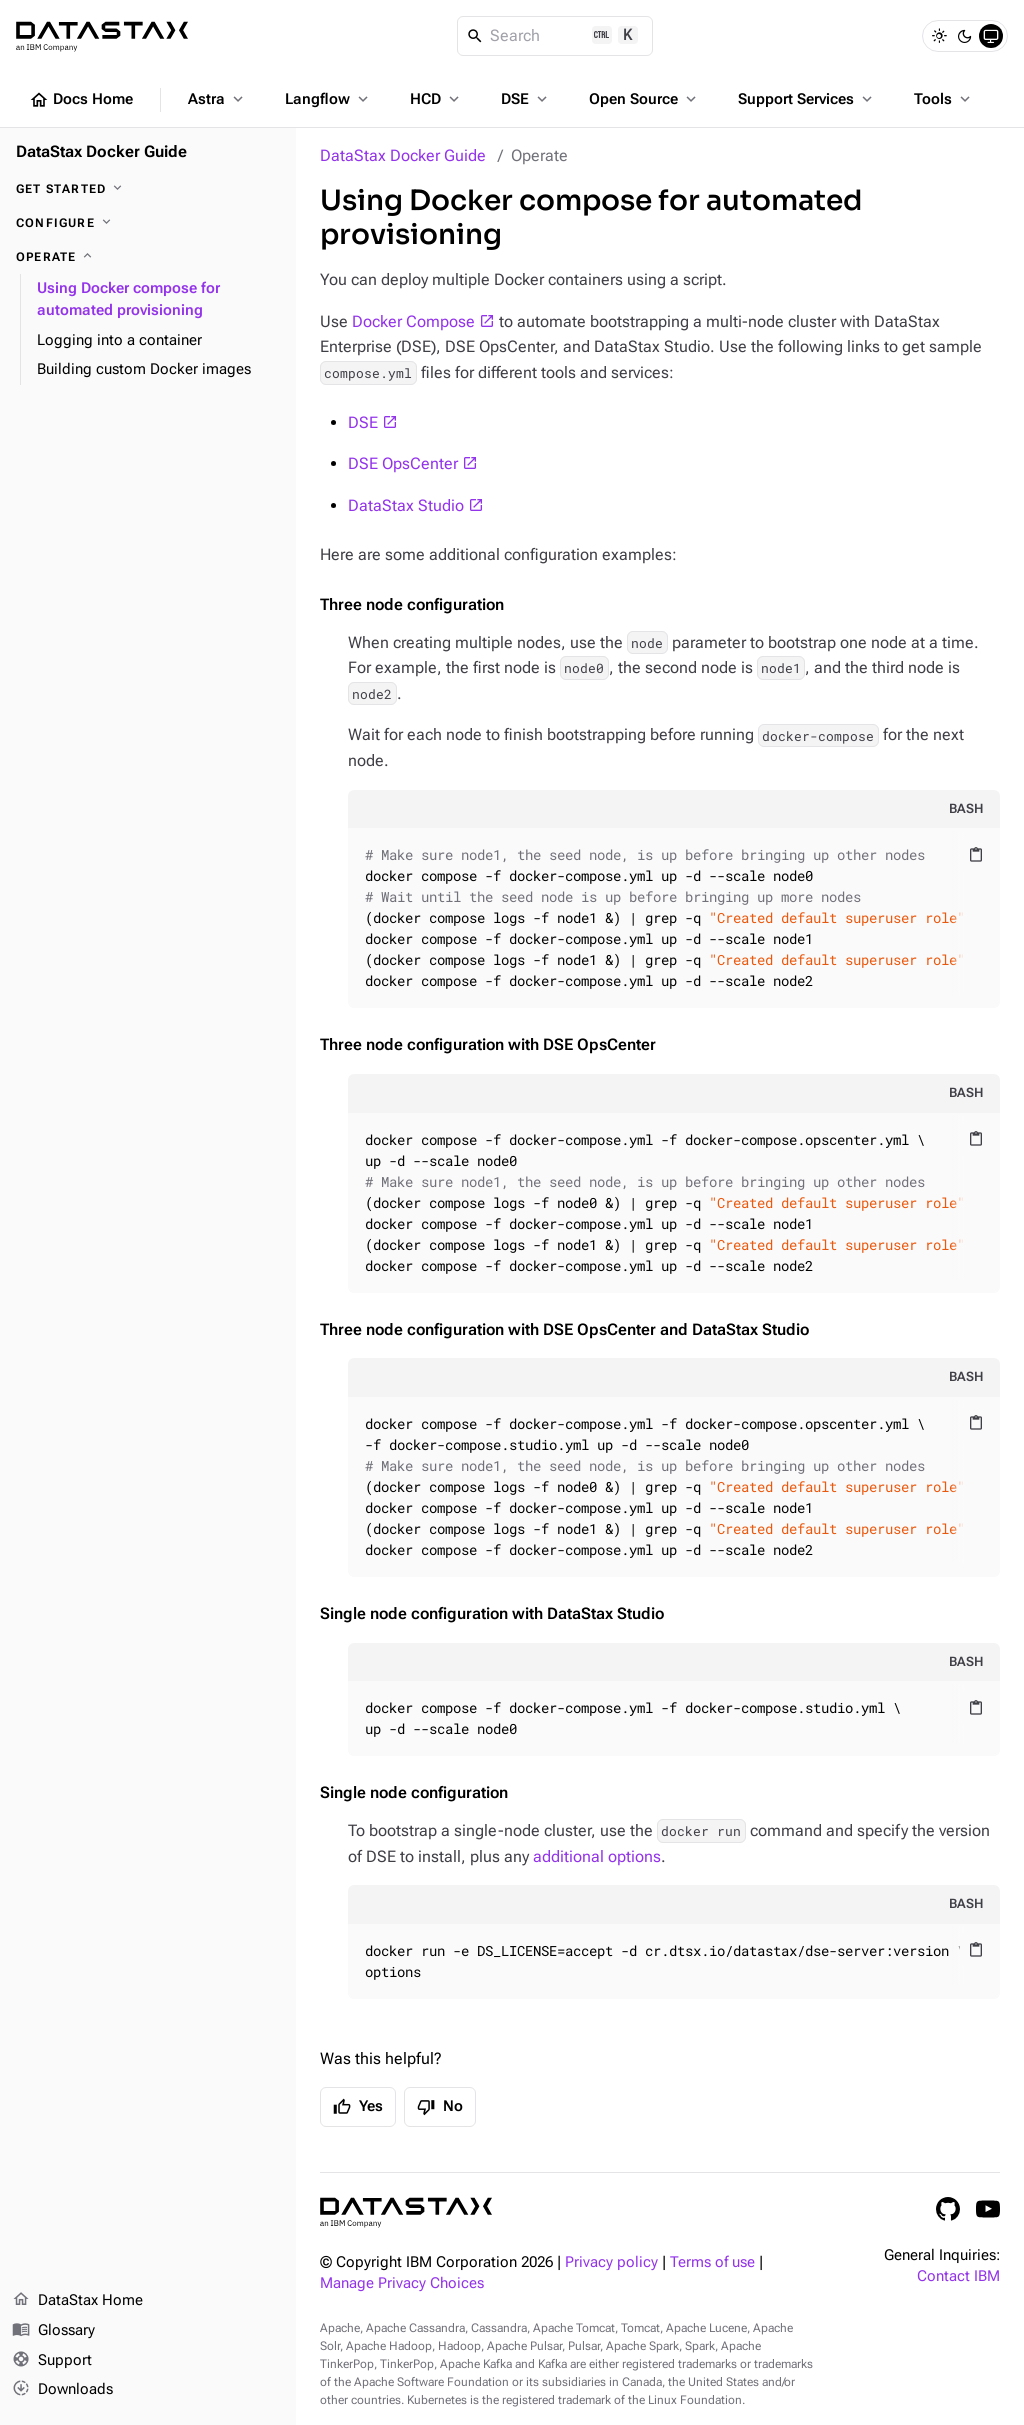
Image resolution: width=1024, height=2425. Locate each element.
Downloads (62, 2390)
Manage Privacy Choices (402, 2283)
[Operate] (148, 257)
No (440, 2107)
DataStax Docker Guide (403, 155)
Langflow (328, 99)
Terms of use (712, 2262)
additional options (597, 1856)
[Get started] (148, 189)
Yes (358, 2107)
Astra (217, 99)
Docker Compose (413, 321)
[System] (991, 36)
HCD (436, 99)
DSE (526, 99)
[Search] (555, 36)
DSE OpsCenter (403, 463)
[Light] (939, 36)
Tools (944, 99)
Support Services (807, 99)
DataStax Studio (406, 505)
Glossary (53, 2331)
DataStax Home (77, 2301)
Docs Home (81, 100)
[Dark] (965, 36)
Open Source (644, 99)
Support (52, 2361)
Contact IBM (958, 2276)
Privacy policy (611, 2262)
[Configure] (148, 223)
